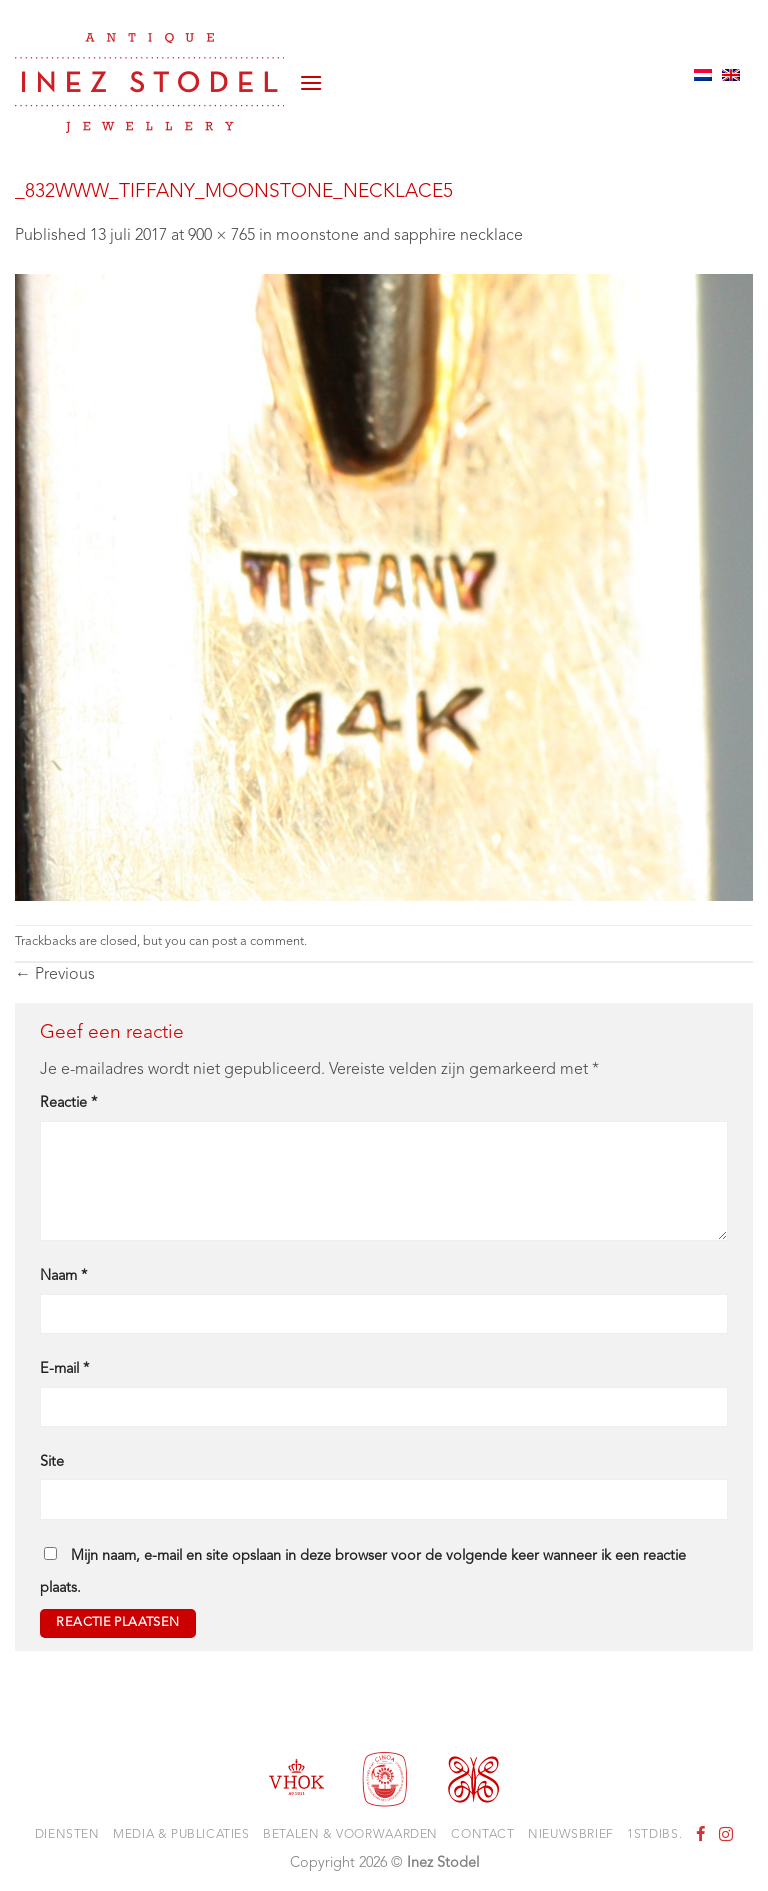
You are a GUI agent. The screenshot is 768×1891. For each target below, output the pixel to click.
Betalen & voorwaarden (350, 1835)
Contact (482, 1835)
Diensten (67, 1835)
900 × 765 (221, 236)
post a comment (258, 941)
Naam (63, 1276)
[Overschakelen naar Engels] (731, 75)
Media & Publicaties (181, 1835)
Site (52, 1462)
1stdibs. (654, 1835)
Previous (55, 975)
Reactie (68, 1103)
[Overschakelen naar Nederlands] (703, 75)
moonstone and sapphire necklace (399, 236)
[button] (311, 75)
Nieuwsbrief (571, 1835)
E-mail (64, 1369)
